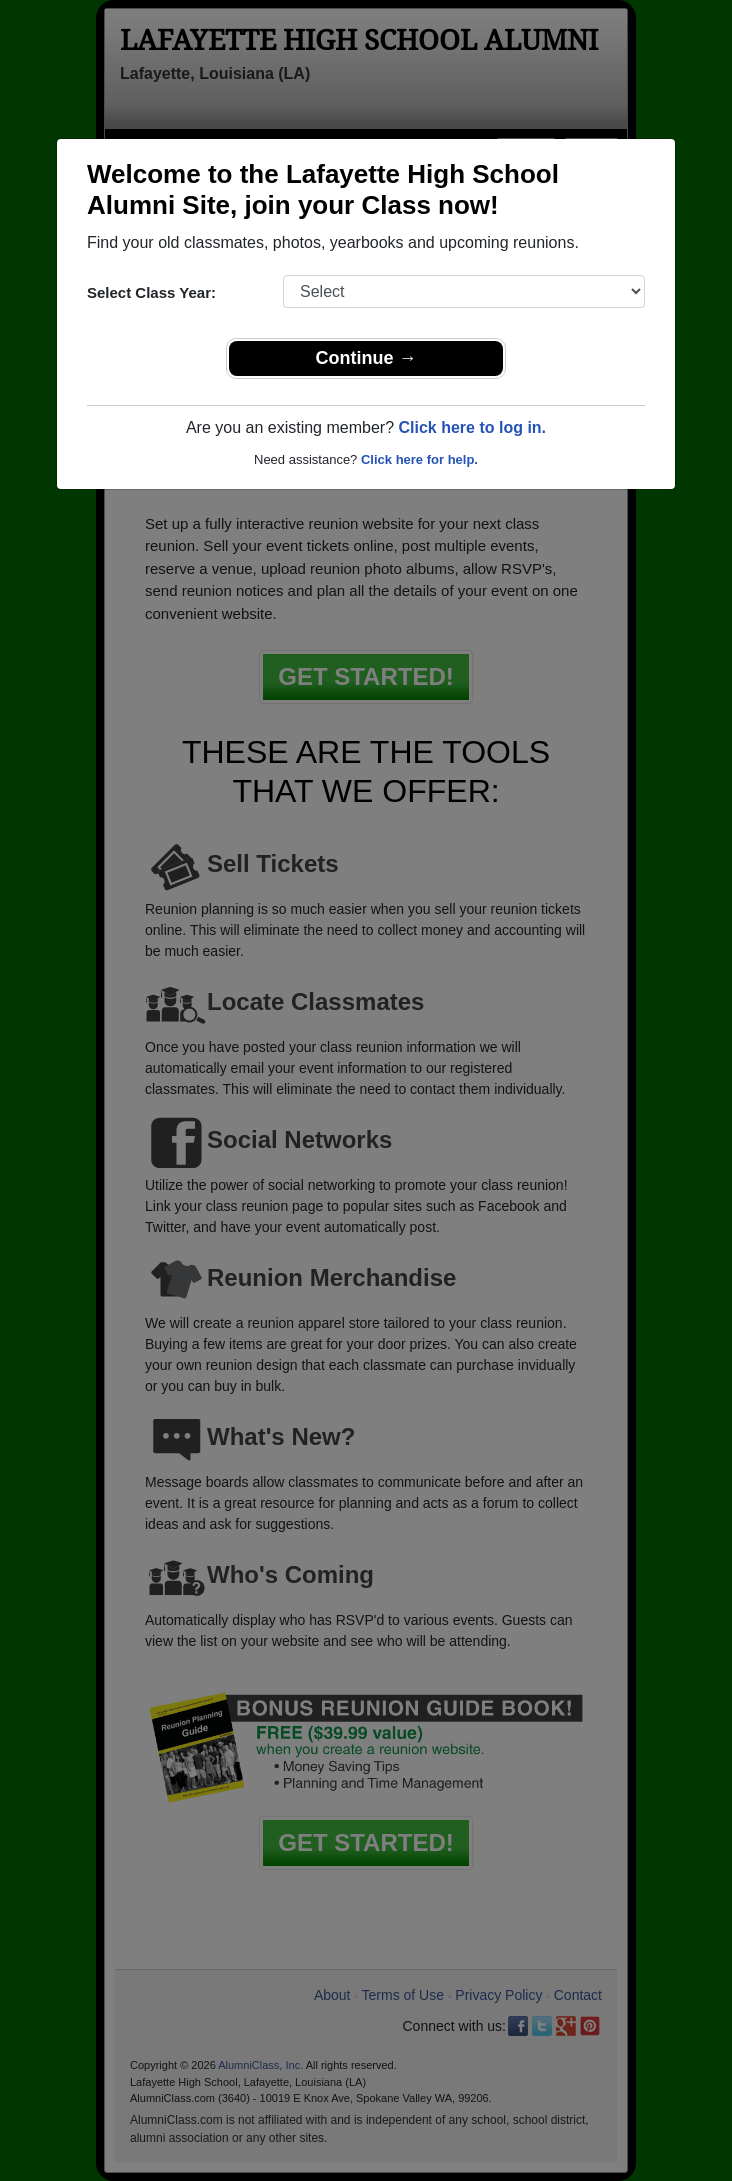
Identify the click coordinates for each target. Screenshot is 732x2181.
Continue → (366, 358)
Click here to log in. (472, 427)
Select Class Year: (151, 292)
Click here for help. (419, 459)
